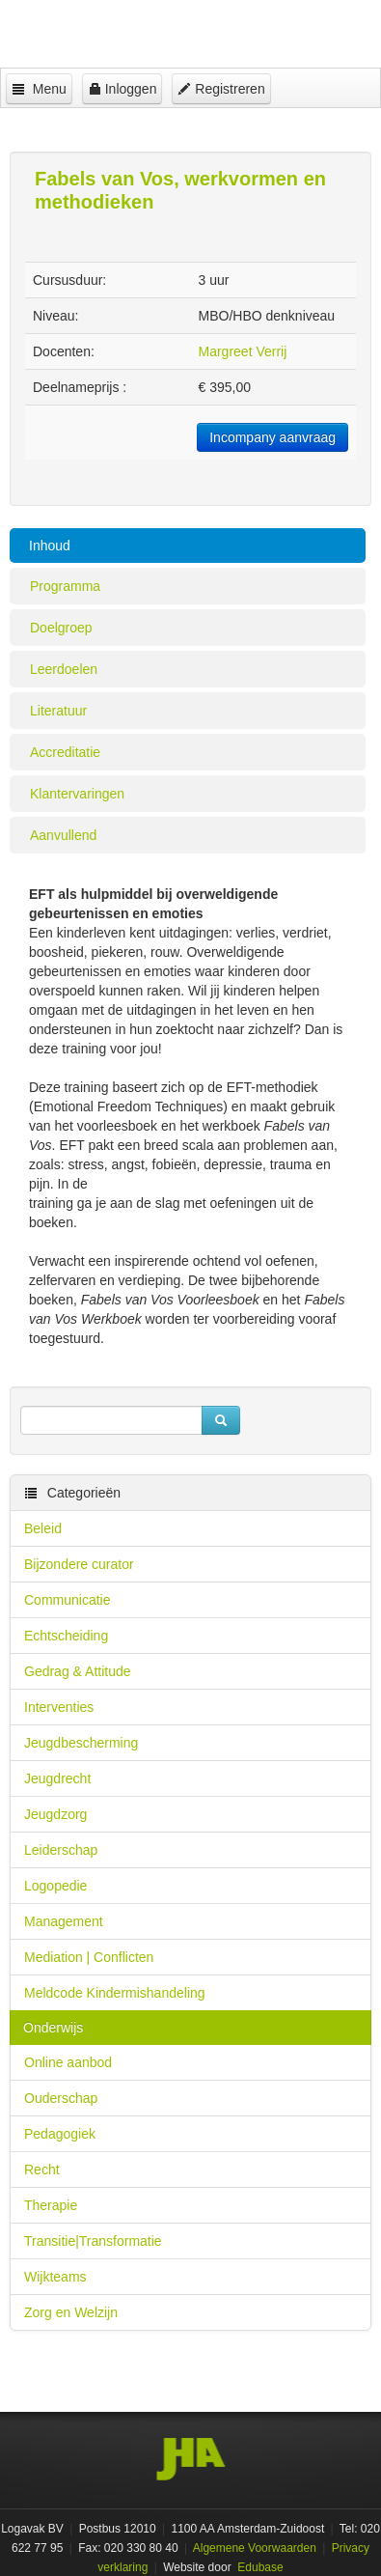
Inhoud (49, 545)
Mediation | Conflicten (88, 1957)
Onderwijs (53, 2027)
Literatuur (58, 710)
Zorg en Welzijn (71, 2312)
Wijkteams (55, 2276)
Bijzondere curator (79, 1564)
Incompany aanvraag (272, 437)
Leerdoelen (63, 669)
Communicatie (67, 1600)
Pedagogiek (59, 2134)
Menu (39, 89)
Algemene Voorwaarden (254, 2548)
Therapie (50, 2205)
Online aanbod (68, 2062)
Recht (42, 2169)
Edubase (259, 2567)
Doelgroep (61, 627)
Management (63, 1921)
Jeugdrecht (57, 1778)
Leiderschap (60, 1850)
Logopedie (55, 1885)
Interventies (59, 1707)
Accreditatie (65, 752)
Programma (65, 586)
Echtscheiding (66, 1635)
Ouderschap (60, 2098)
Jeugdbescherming (81, 1742)
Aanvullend (63, 835)
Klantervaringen (77, 793)
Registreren (220, 89)
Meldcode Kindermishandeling (114, 1993)
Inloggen (122, 89)
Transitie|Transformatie (93, 2241)
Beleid (43, 1528)
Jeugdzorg (55, 1814)
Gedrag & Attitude (77, 1671)
